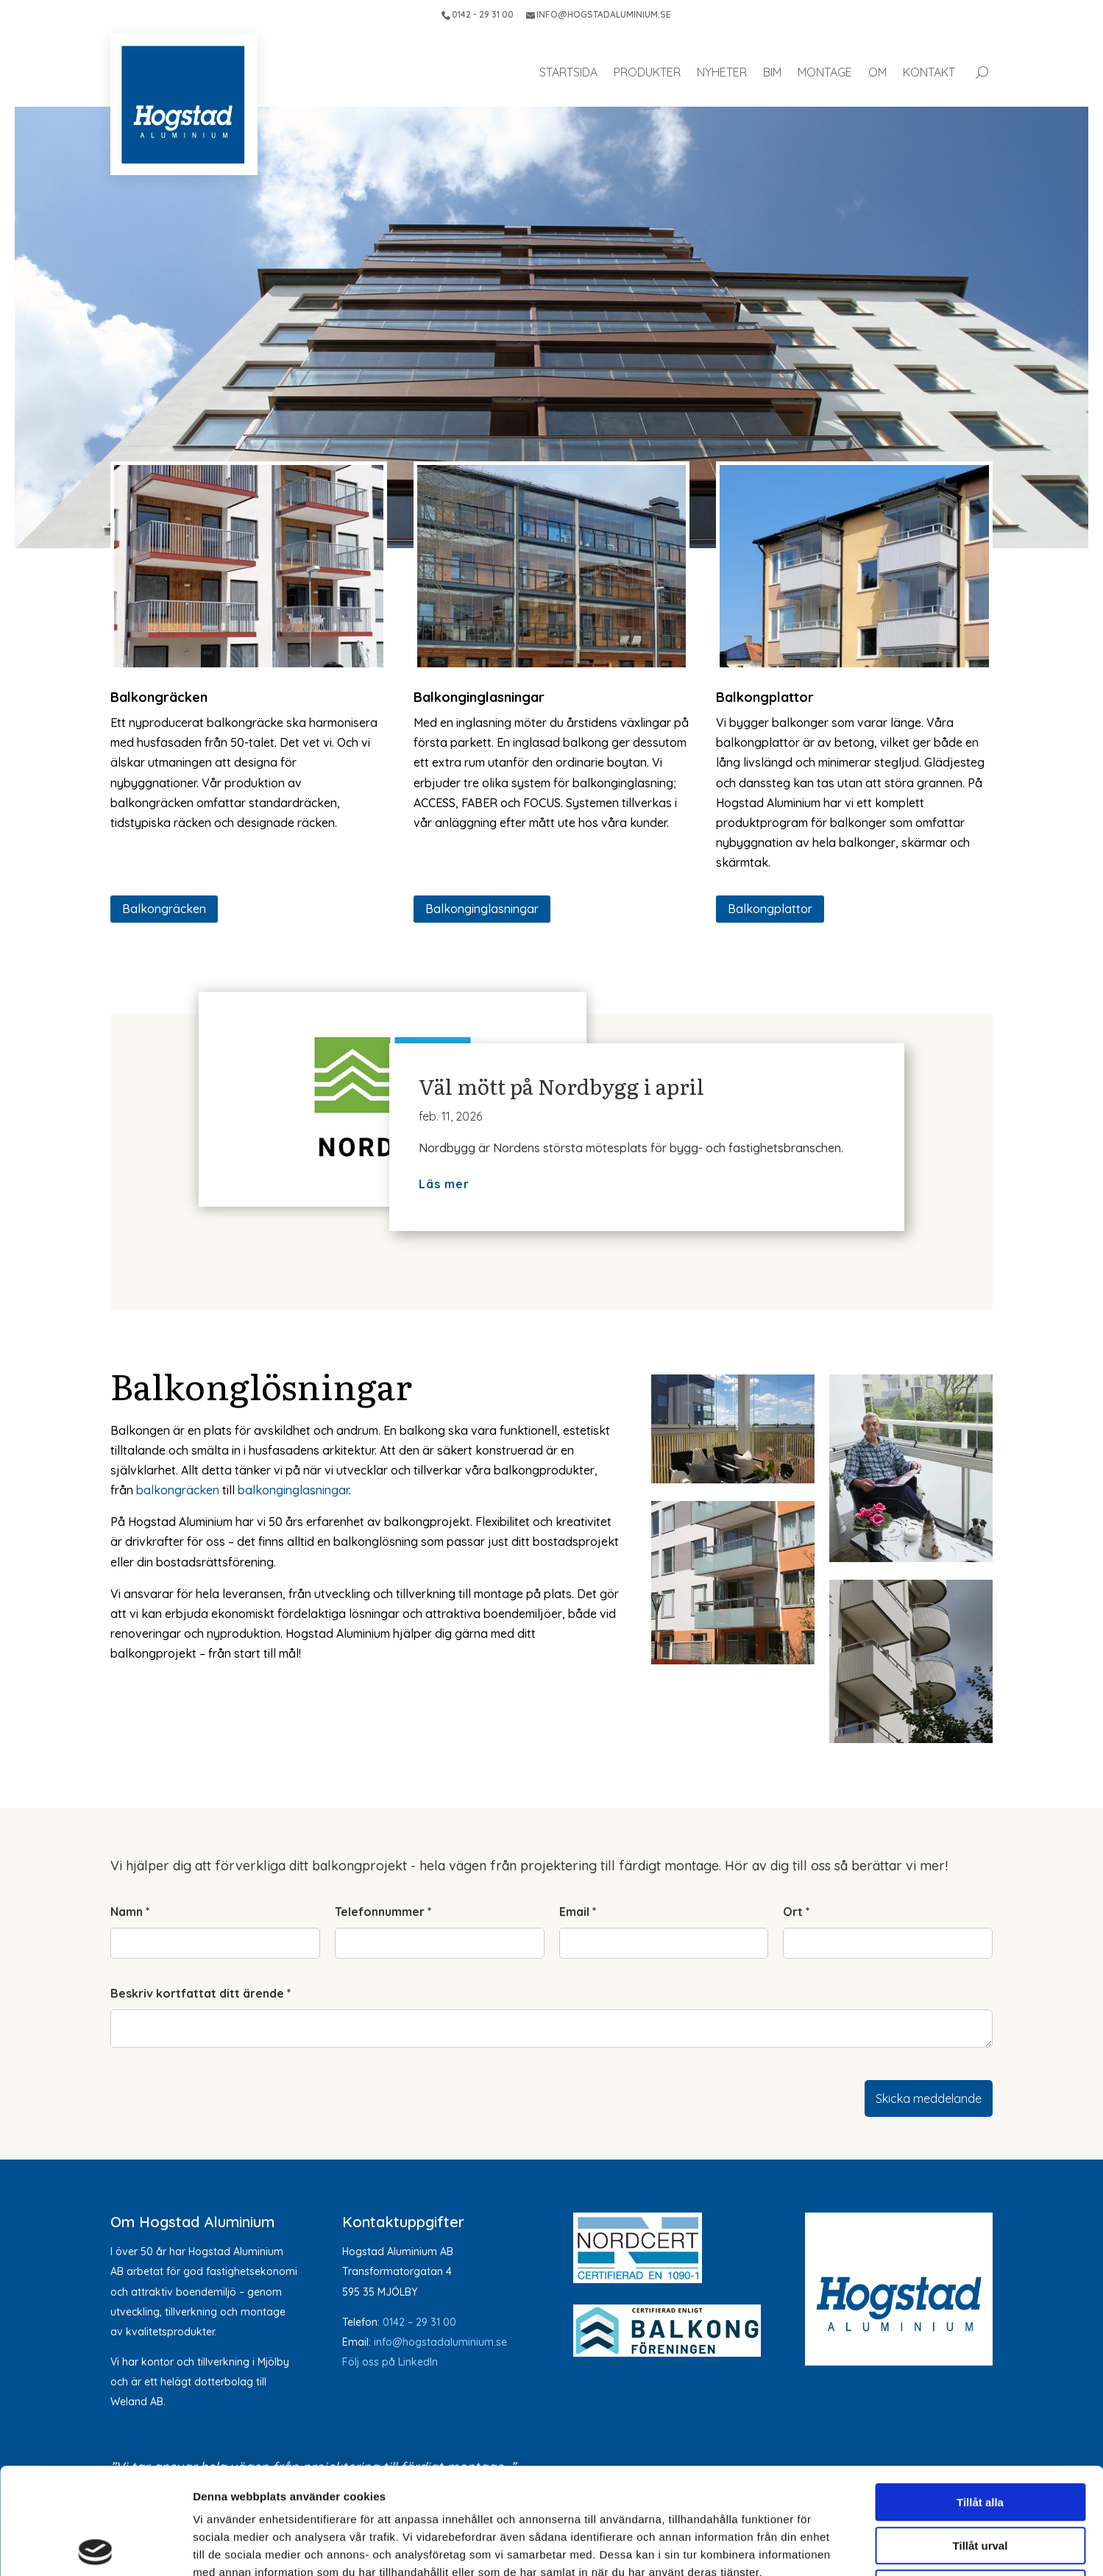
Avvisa (980, 2482)
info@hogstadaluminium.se (440, 2342)
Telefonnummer (383, 1911)
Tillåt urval (980, 2439)
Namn (130, 1911)
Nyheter (722, 72)
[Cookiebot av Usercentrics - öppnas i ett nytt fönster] (95, 2547)
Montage (825, 72)
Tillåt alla (980, 2396)
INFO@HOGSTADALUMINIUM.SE (598, 14)
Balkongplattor (770, 908)
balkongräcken (177, 1490)
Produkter (647, 72)
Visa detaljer (799, 2547)
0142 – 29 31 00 (419, 2322)
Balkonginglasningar (482, 908)
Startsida (568, 72)
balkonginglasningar (293, 1490)
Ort (796, 1911)
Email (578, 1911)
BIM (772, 72)
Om (877, 72)
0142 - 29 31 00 (477, 14)
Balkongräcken (164, 908)
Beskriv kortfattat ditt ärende (200, 1993)
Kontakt (929, 72)
